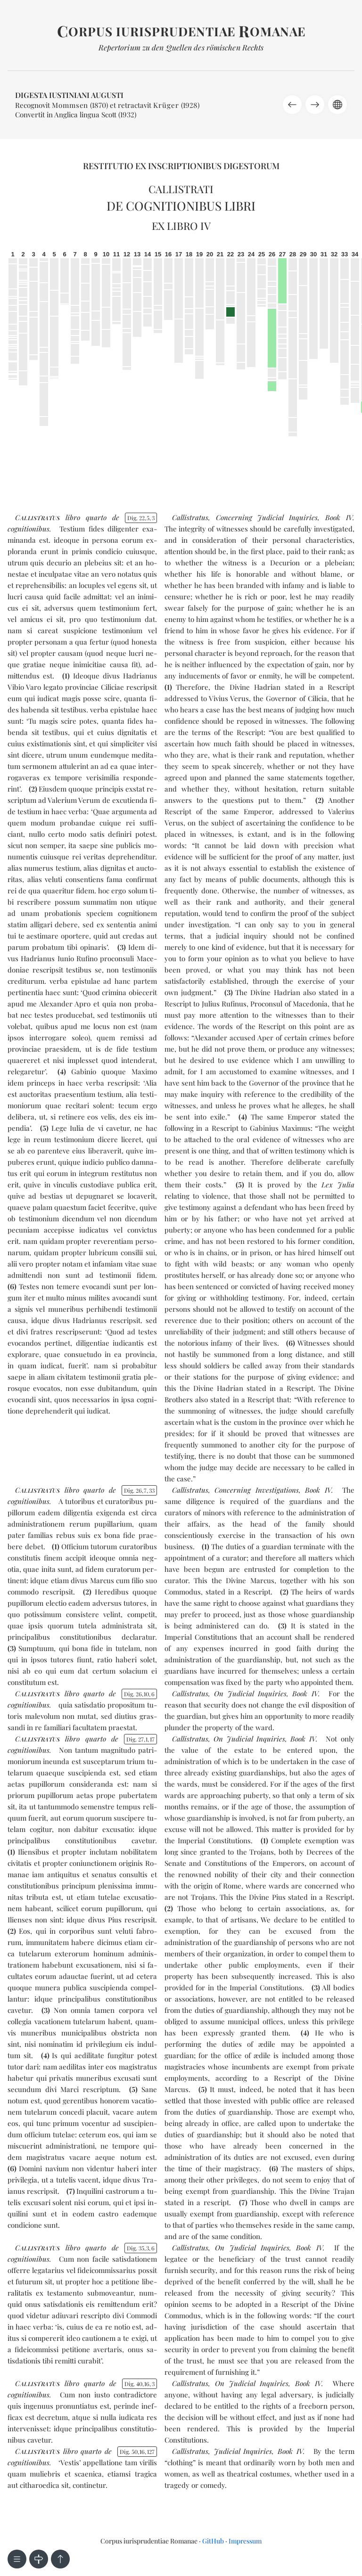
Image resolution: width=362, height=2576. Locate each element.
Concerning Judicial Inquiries (267, 517)
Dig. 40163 (139, 2384)
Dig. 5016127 (137, 2451)
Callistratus (190, 517)
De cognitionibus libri (181, 205)
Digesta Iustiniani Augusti (69, 95)
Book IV (339, 517)
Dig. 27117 (140, 1739)
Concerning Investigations (256, 1490)
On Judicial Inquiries (250, 1693)
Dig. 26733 (139, 1490)
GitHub (213, 2540)
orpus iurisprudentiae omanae (181, 31)
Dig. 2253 (141, 518)
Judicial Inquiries (243, 2451)
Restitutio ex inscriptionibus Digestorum (181, 166)
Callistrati (181, 189)
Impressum (245, 2540)
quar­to (96, 517)
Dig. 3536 (141, 2248)
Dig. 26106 (139, 1694)
